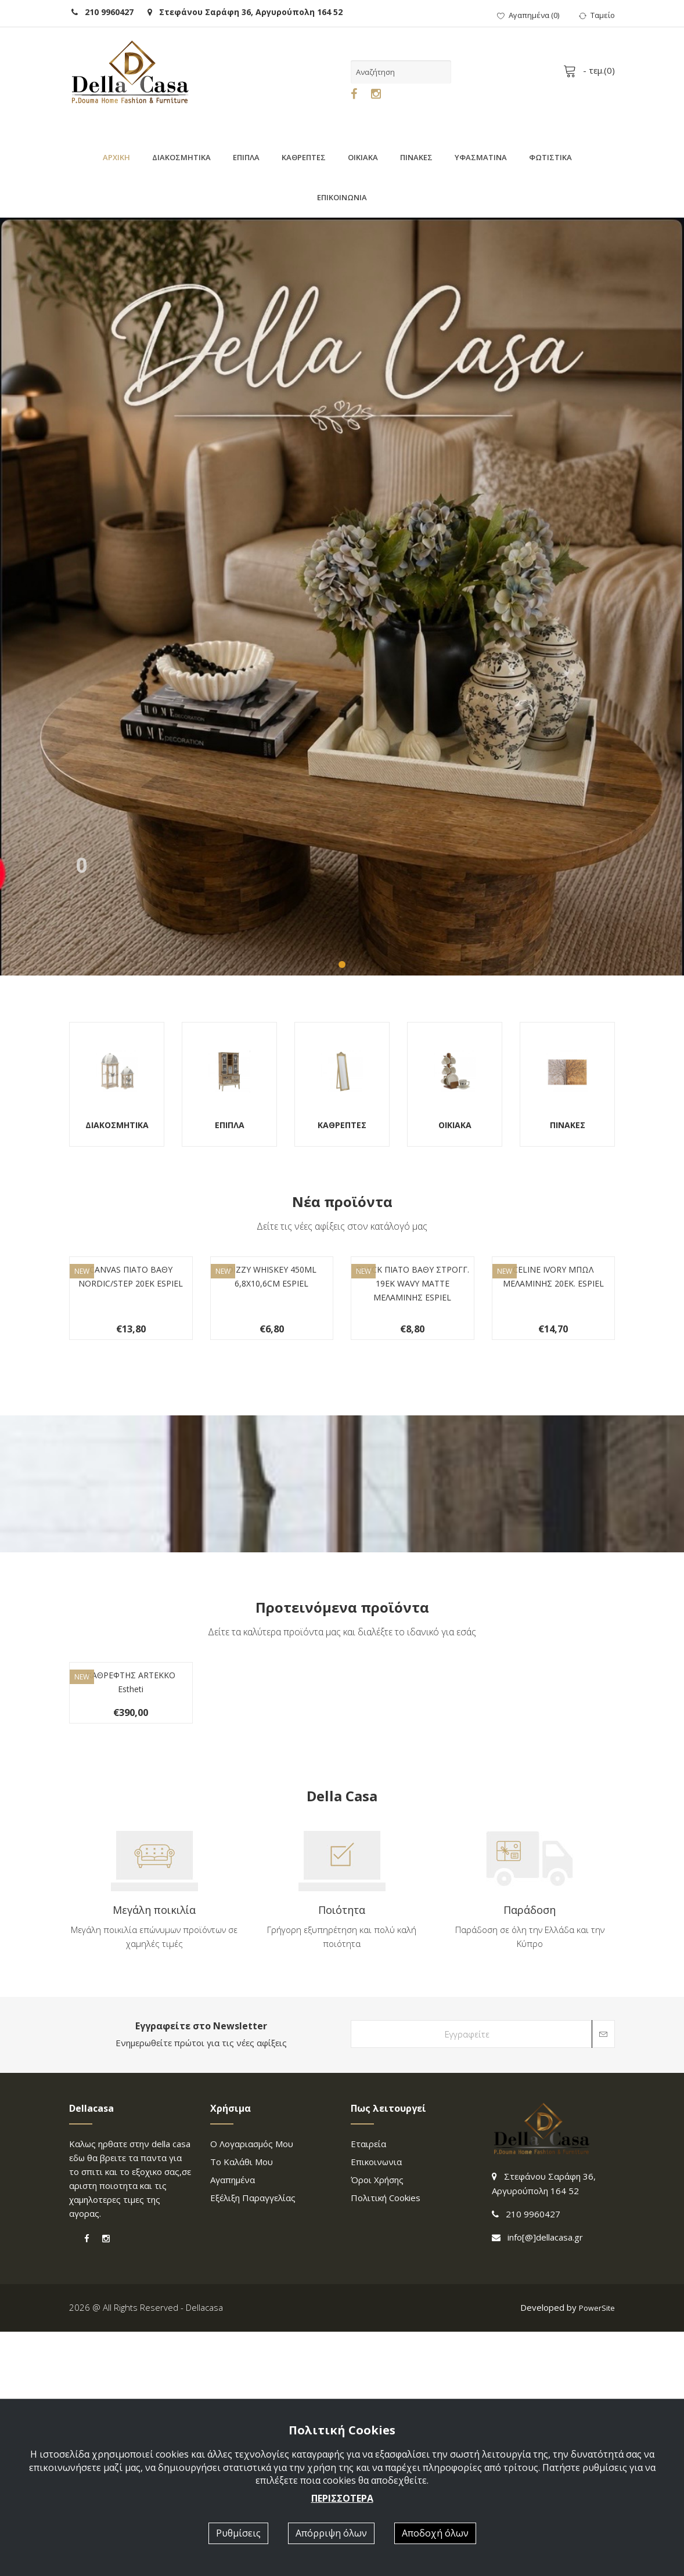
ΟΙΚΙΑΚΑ (363, 157)
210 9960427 (102, 11)
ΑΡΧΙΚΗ (116, 157)
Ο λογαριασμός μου (251, 2388)
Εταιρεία (368, 2388)
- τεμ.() (591, 70)
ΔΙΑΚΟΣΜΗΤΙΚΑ (181, 157)
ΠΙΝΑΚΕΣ (416, 157)
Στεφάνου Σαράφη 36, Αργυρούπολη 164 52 (245, 11)
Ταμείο (597, 15)
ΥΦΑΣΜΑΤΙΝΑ (481, 157)
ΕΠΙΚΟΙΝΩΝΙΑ (342, 197)
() (528, 15)
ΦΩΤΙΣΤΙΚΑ (550, 157)
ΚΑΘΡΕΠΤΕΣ (304, 157)
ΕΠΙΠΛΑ (246, 157)
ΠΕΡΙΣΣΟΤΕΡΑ (342, 2498)
